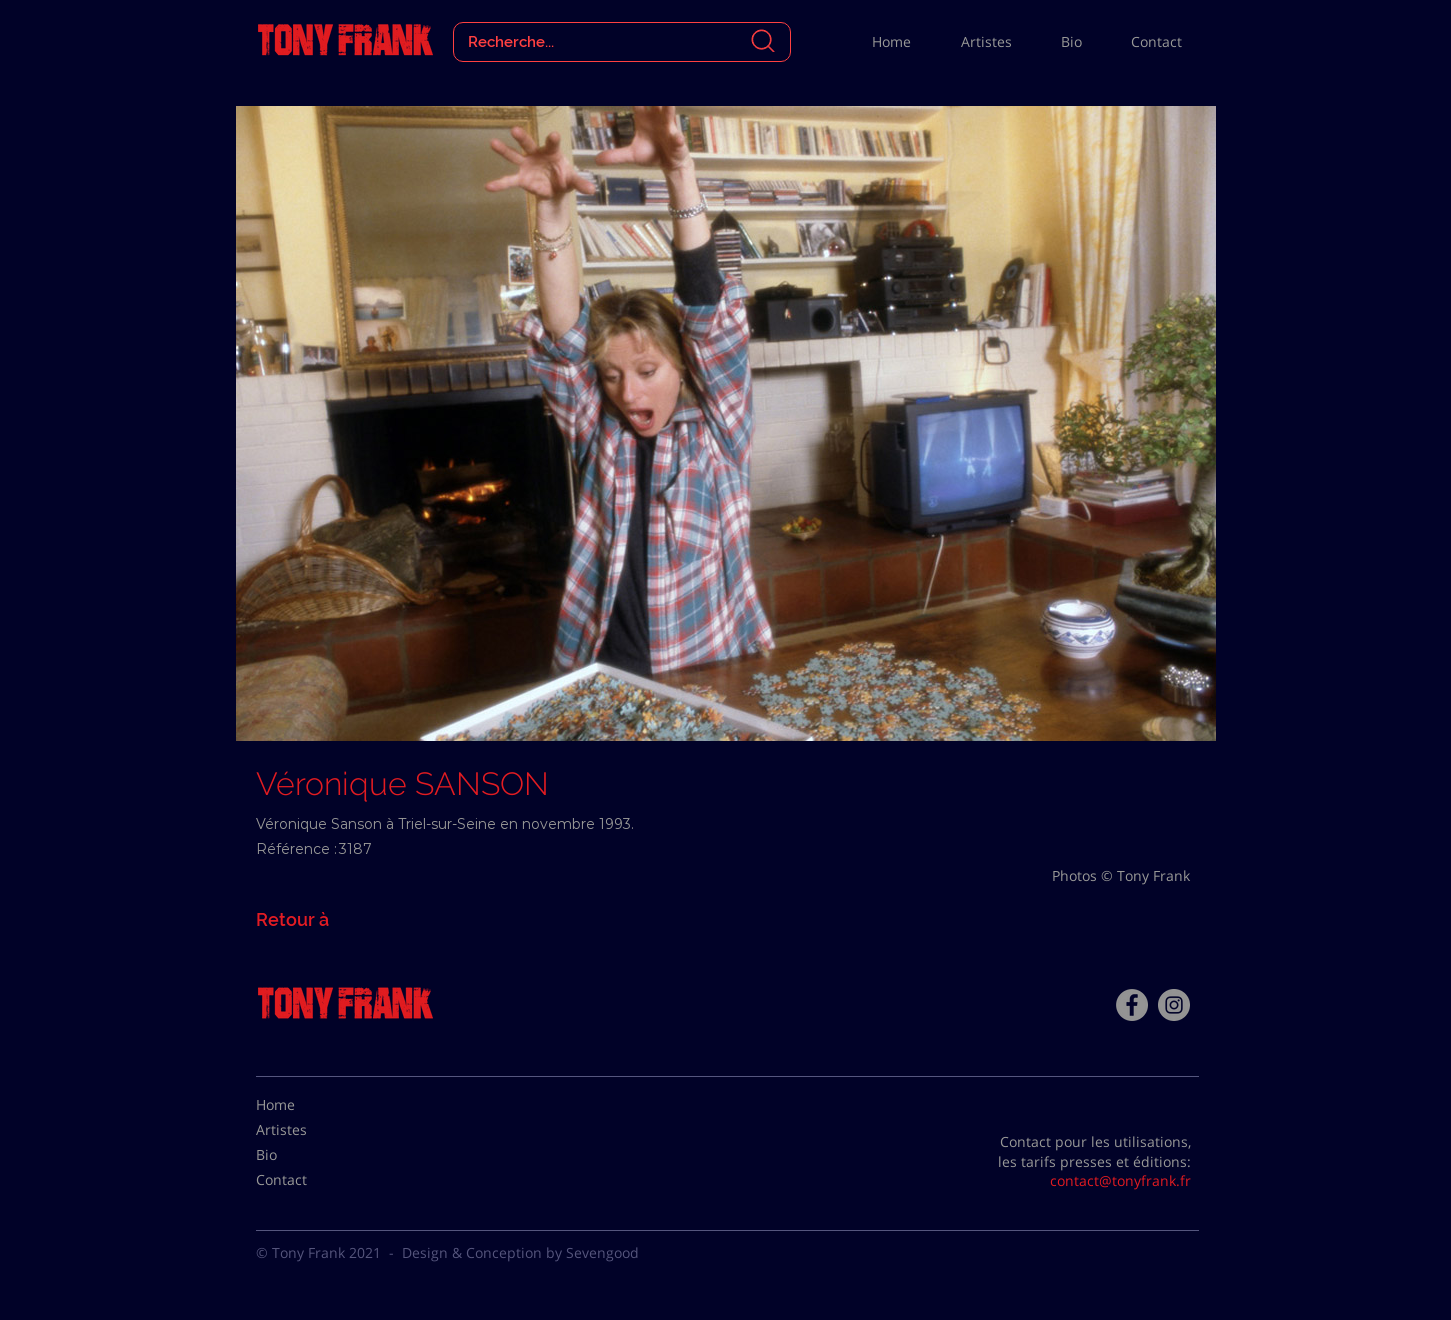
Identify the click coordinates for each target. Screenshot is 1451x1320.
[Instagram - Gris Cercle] (1174, 1005)
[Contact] (306, 1180)
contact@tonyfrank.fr (1120, 1180)
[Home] (306, 1105)
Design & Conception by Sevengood (520, 1252)
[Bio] (306, 1155)
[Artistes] (306, 1130)
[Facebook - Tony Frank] (1132, 1005)
